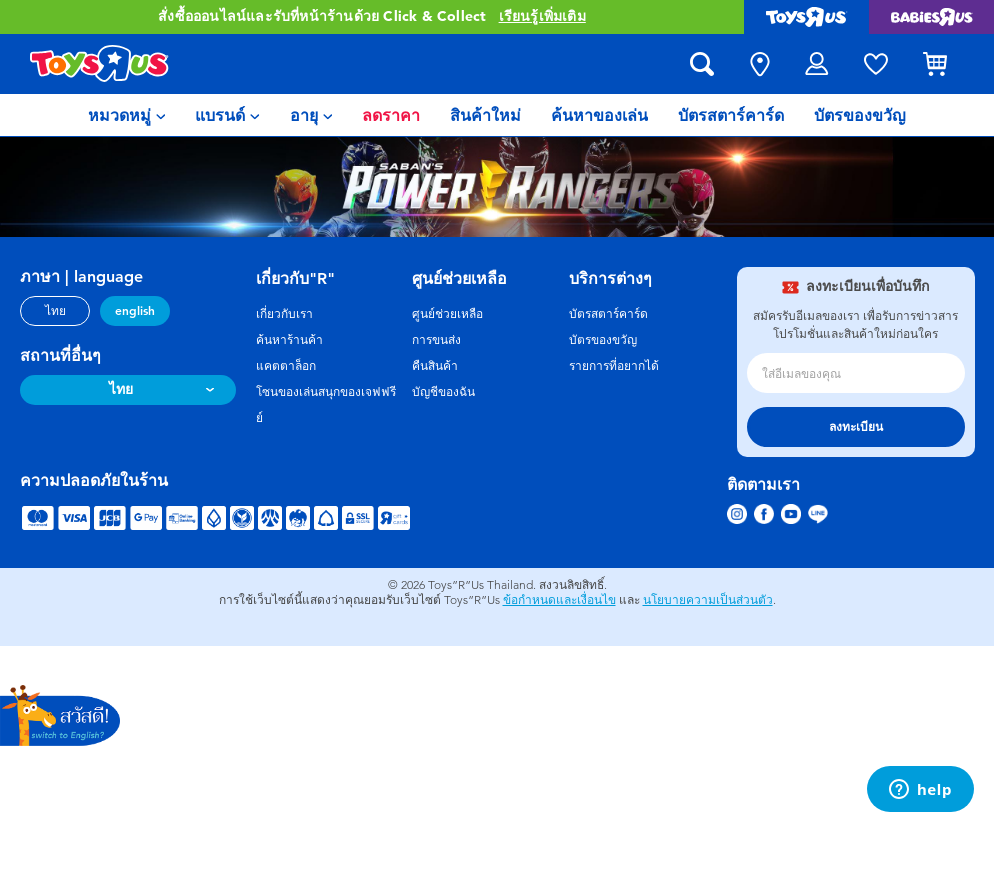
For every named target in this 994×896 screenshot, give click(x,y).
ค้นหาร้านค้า (289, 340)
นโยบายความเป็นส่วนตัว (708, 600)
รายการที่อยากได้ (614, 366)
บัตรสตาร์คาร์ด (608, 314)
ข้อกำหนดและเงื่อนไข (559, 600)
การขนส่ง (436, 340)
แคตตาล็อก (286, 366)
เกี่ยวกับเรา (284, 314)
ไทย (55, 311)
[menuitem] (127, 115)
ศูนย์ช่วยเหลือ (447, 314)
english (135, 311)
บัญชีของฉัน (443, 392)
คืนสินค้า (435, 366)
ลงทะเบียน (856, 427)
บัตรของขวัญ (603, 340)
